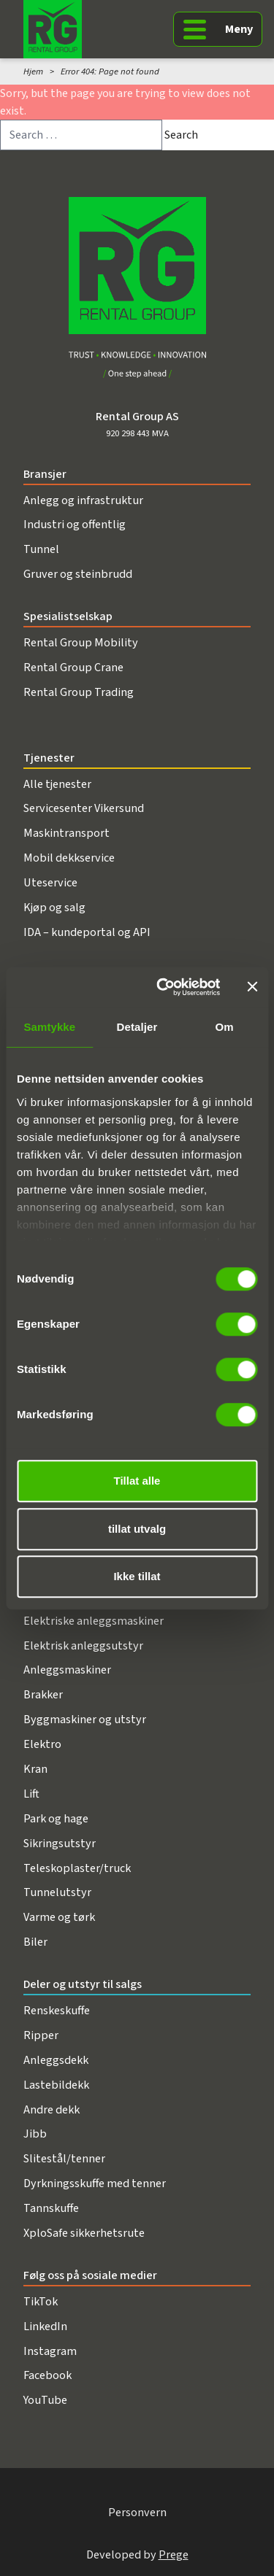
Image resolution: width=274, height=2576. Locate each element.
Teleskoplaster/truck (77, 1868)
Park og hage (55, 1818)
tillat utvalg (137, 1529)
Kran (35, 1768)
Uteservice (50, 882)
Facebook (47, 2375)
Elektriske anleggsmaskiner (93, 1620)
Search (181, 135)
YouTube (45, 2399)
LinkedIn (45, 2326)
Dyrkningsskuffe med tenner (94, 2183)
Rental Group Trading (78, 692)
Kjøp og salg (54, 907)
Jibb (35, 2133)
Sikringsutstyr (59, 1843)
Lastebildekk (56, 2084)
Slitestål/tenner (64, 2158)
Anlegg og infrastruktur (83, 500)
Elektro (42, 1744)
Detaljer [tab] (137, 1027)
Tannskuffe (51, 2208)
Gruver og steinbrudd (77, 573)
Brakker (43, 1694)
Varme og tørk (59, 1916)
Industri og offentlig (74, 524)
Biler (35, 1941)
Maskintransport (66, 832)
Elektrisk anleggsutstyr (83, 1645)
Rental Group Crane (73, 667)
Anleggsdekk (55, 2059)
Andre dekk (51, 2109)
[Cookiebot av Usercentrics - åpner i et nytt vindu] (163, 987)
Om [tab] (225, 1027)
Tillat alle (137, 1480)
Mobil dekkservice (69, 857)
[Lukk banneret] (252, 987)
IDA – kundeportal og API (87, 932)
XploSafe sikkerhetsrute (84, 2232)
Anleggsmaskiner (67, 1669)
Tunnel (41, 549)
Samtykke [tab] (49, 1027)
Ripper (40, 2035)
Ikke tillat (136, 1576)
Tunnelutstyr (57, 1892)
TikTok (40, 2301)
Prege (174, 2554)
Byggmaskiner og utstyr (84, 1719)
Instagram (50, 2351)
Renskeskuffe (56, 2010)
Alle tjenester (57, 783)
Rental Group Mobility (80, 642)
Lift (31, 1793)
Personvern (137, 2512)
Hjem (33, 71)
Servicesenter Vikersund (83, 808)
